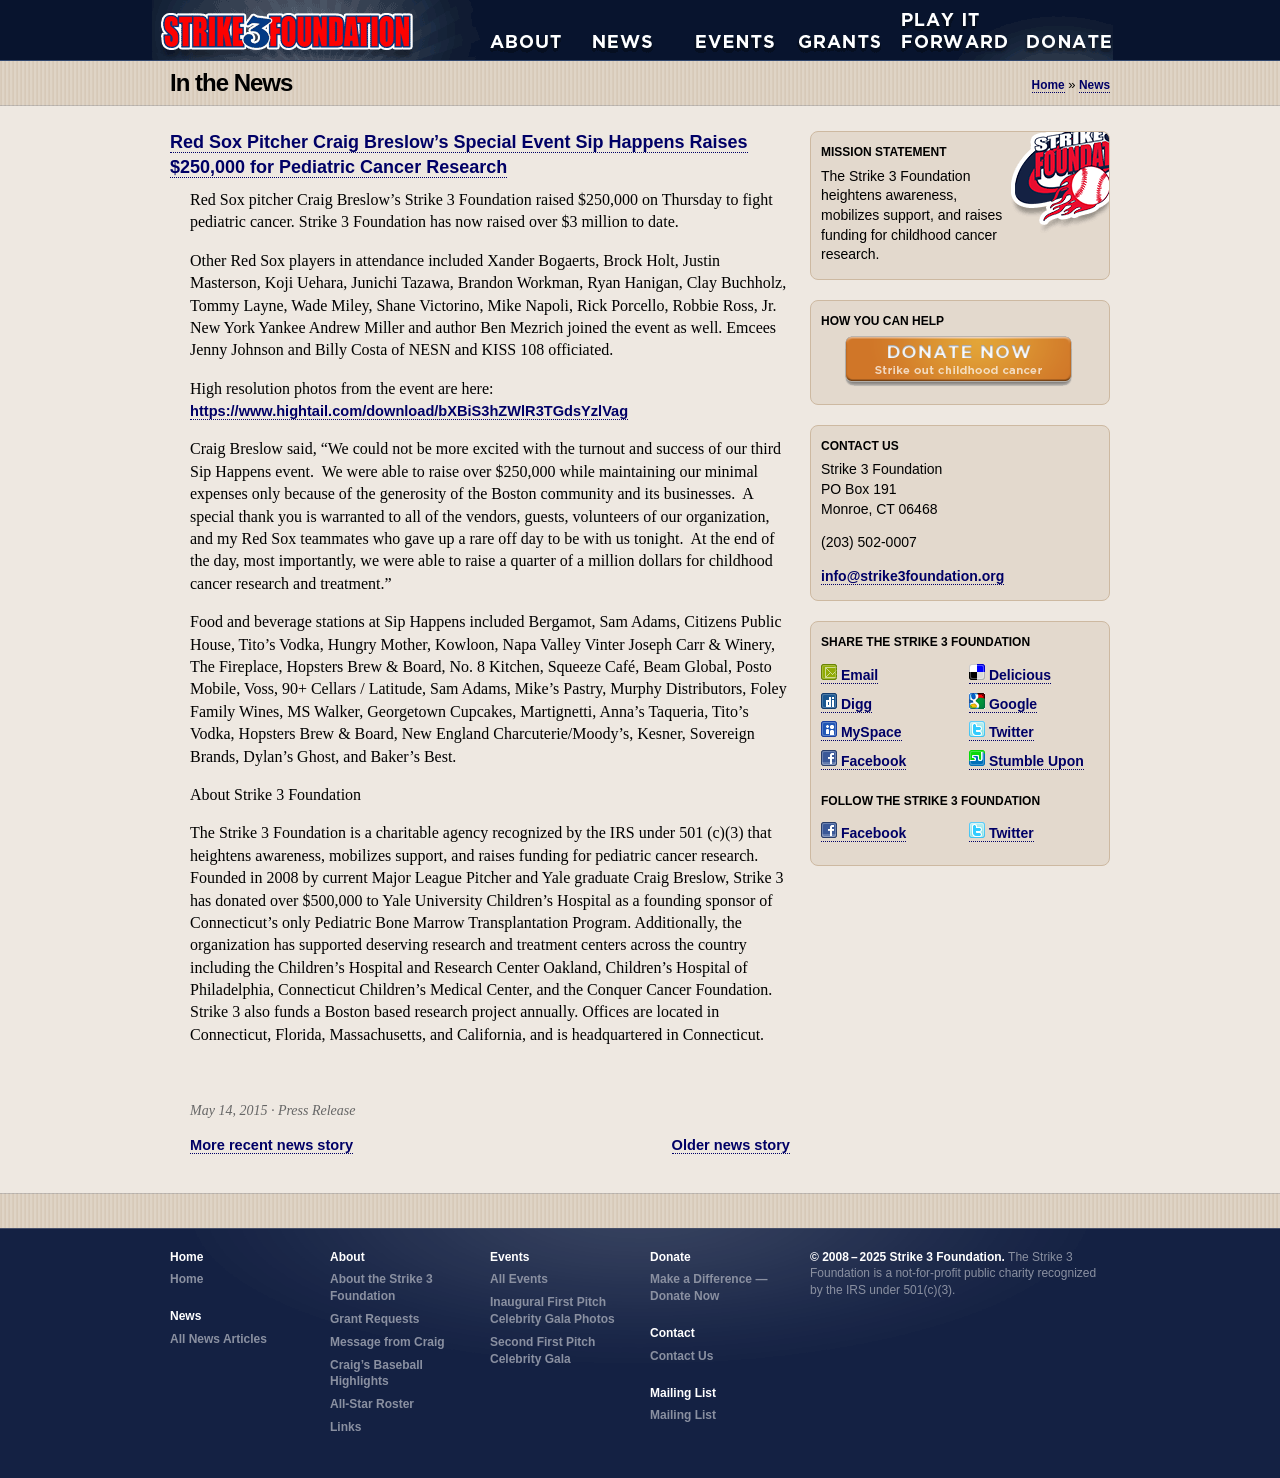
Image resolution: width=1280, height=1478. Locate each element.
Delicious (1010, 675)
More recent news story (271, 1145)
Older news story (731, 1145)
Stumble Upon (1026, 761)
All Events (747, 30)
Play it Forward (953, 30)
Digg (846, 704)
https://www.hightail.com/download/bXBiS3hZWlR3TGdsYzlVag (409, 411)
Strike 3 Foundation (321, 30)
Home (1048, 85)
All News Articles (644, 30)
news (1094, 85)
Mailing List (683, 1415)
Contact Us (681, 1356)
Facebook (863, 761)
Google (1003, 704)
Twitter (1001, 732)
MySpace (861, 732)
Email (849, 675)
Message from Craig (387, 1342)
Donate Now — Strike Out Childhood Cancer (958, 363)
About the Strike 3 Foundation (541, 30)
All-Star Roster (372, 1404)
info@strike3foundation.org (912, 576)
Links (345, 1427)
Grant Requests (850, 30)
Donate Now (1059, 30)
